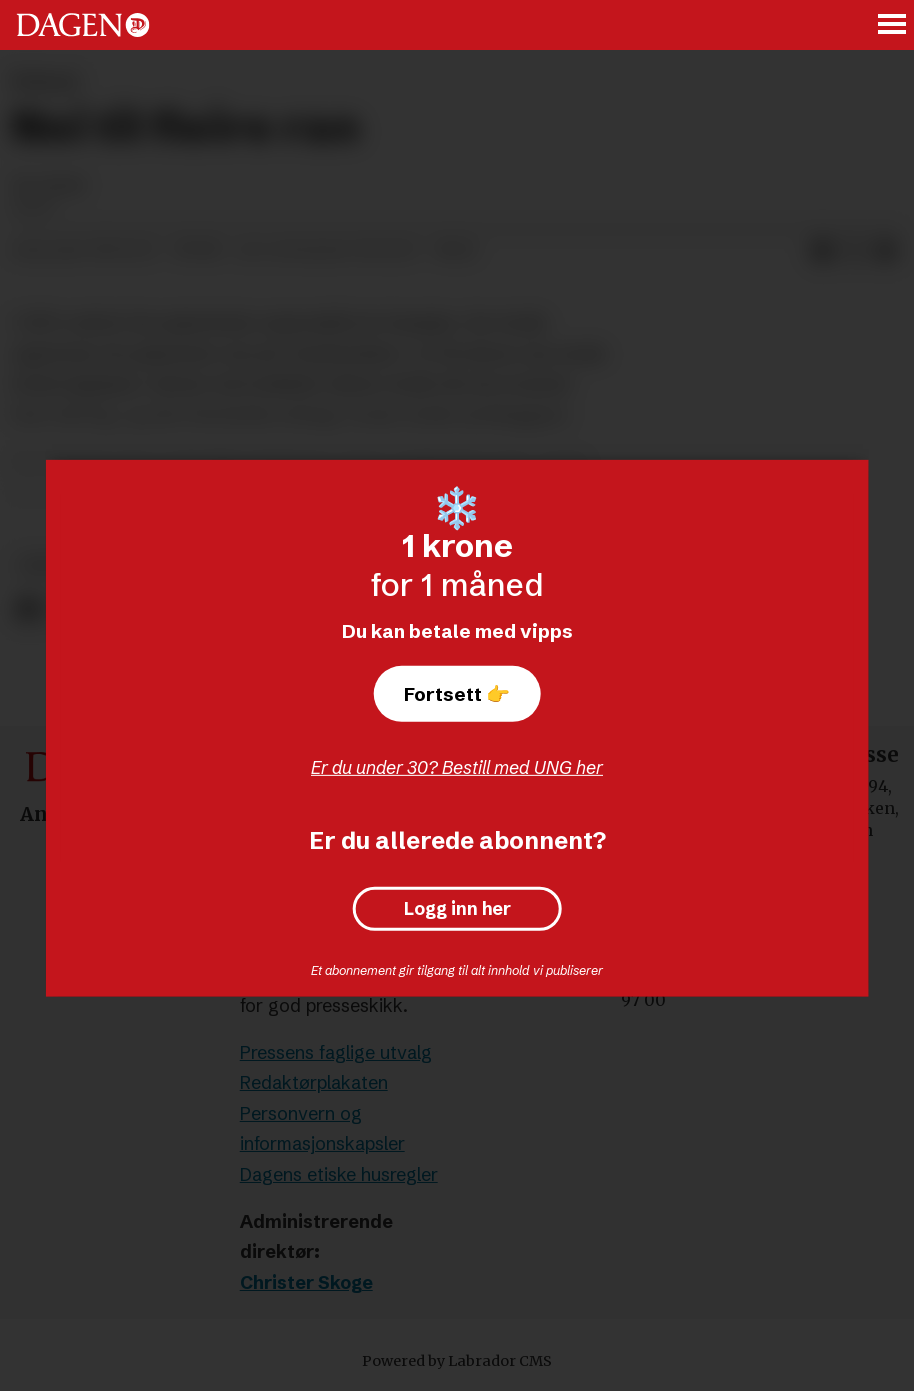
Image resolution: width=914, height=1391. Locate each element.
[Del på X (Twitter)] (854, 251)
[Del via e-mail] (886, 251)
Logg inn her (457, 909)
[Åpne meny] (893, 25)
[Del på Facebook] (822, 251)
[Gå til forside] (83, 25)
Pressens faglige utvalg (336, 1052)
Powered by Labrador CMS (457, 1361)
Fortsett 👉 (457, 694)
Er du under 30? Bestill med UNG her (457, 767)
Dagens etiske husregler (339, 1174)
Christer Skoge (306, 1282)
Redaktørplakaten (314, 1082)
